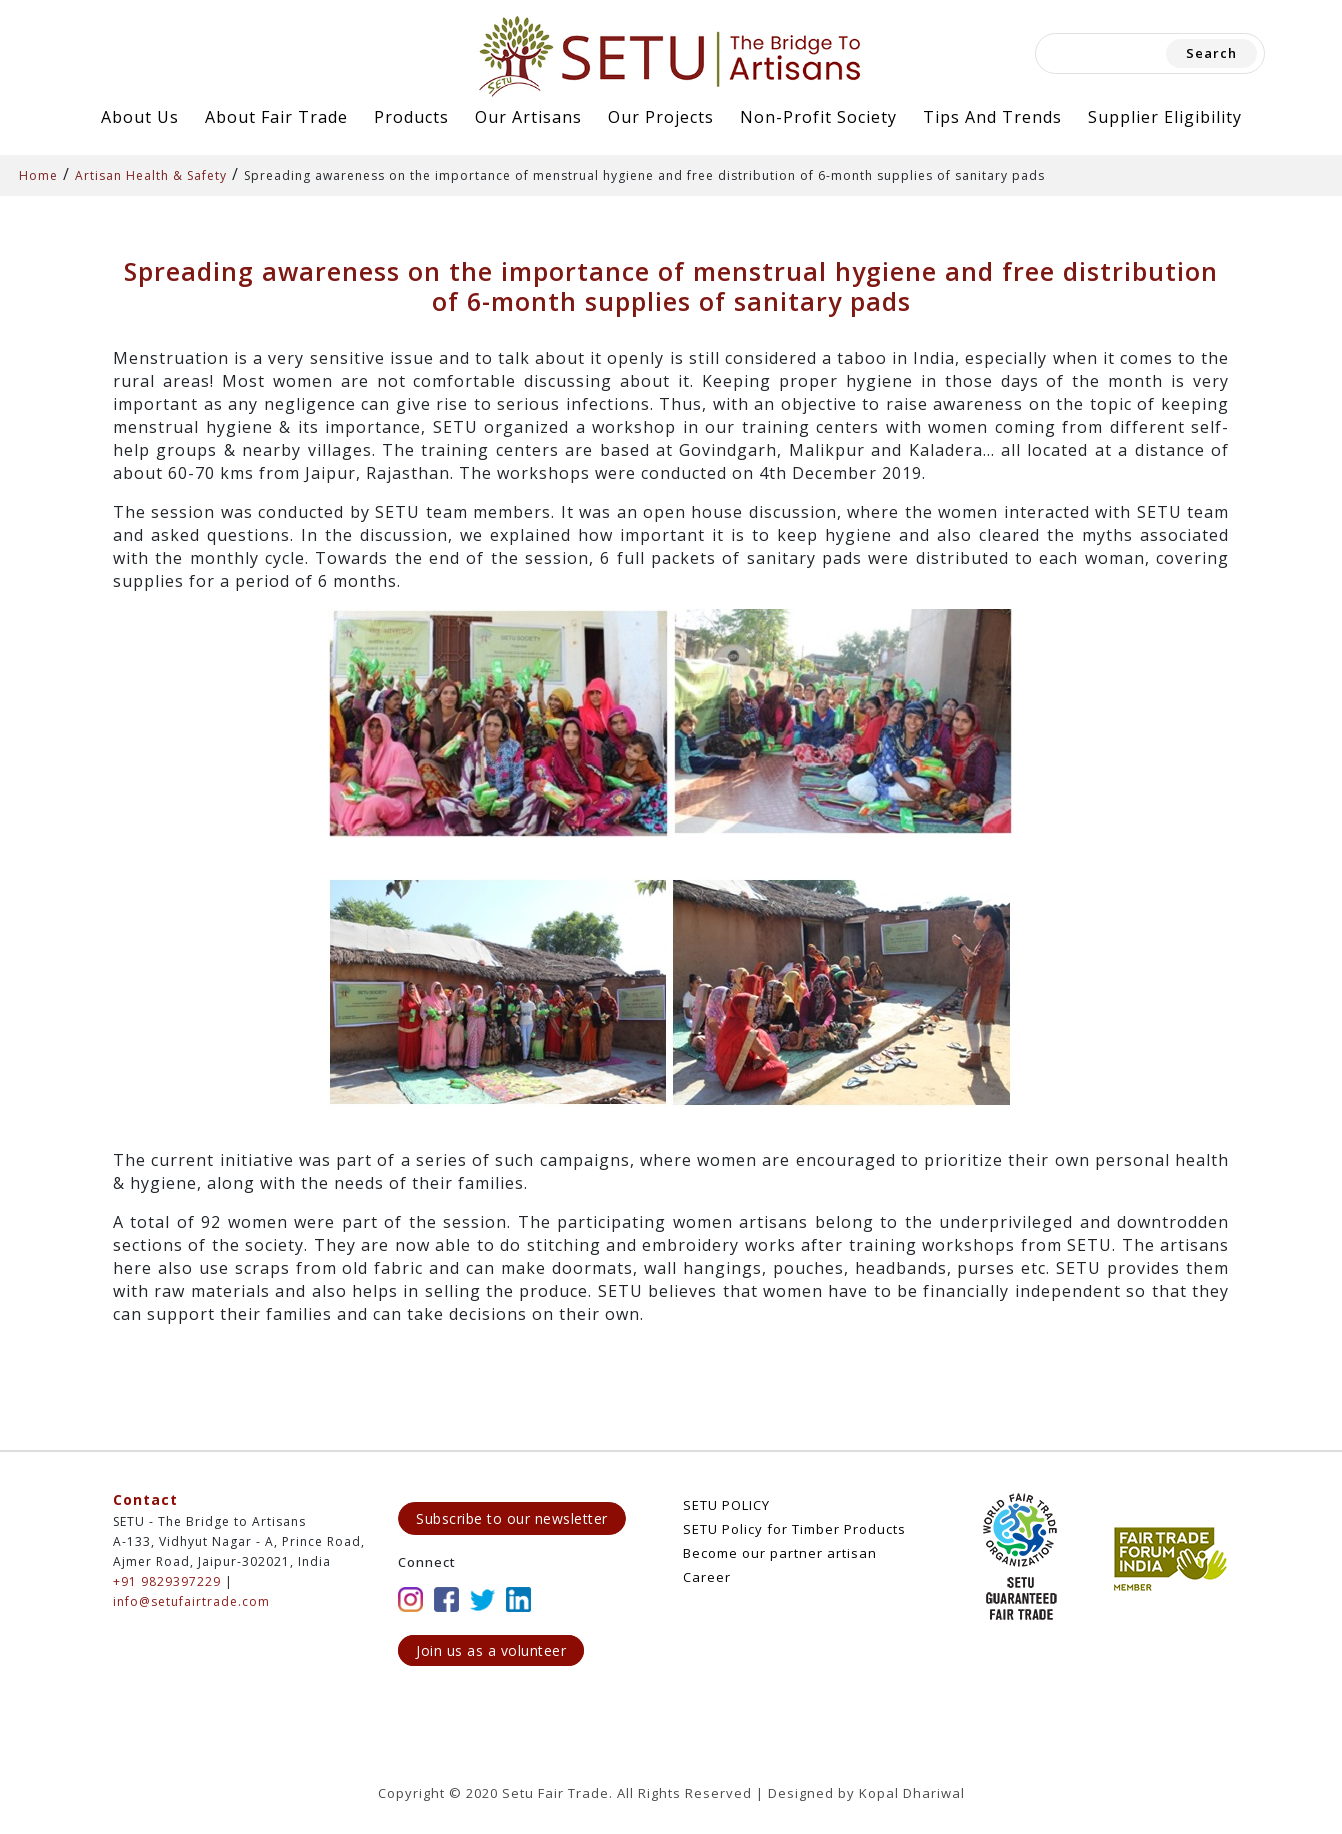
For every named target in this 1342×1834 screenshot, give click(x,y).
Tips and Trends (992, 117)
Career (707, 1577)
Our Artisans (528, 117)
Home (38, 175)
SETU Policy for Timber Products (794, 1529)
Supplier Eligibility (1165, 117)
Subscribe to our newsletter (512, 1518)
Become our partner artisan (780, 1553)
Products (411, 117)
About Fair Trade (276, 117)
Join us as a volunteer (491, 1650)
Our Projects (661, 117)
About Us (140, 117)
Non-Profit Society (818, 117)
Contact (145, 1499)
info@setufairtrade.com (191, 1601)
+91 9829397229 (167, 1581)
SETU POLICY (726, 1505)
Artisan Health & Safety (151, 175)
